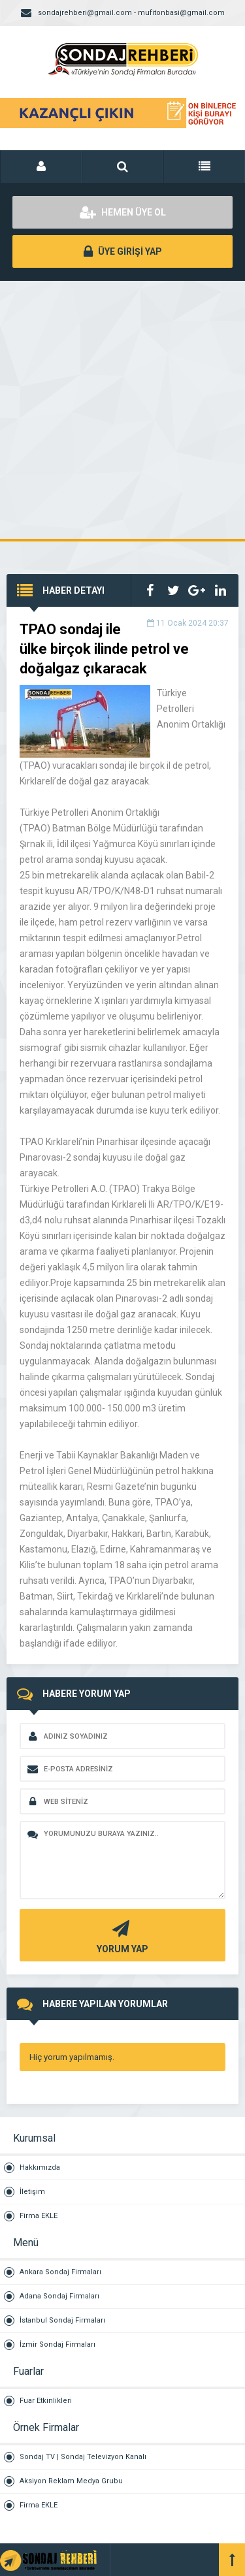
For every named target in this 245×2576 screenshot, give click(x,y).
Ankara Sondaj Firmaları (60, 2272)
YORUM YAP (120, 1935)
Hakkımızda (40, 2167)
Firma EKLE (38, 2216)
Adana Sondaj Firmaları (59, 2296)
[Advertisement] (122, 409)
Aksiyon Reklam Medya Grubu (71, 2481)
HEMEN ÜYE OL (123, 212)
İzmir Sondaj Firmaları (57, 2344)
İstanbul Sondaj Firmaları (62, 2320)
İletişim (32, 2191)
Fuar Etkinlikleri (46, 2400)
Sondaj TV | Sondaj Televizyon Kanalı (83, 2457)
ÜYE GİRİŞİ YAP (123, 251)
